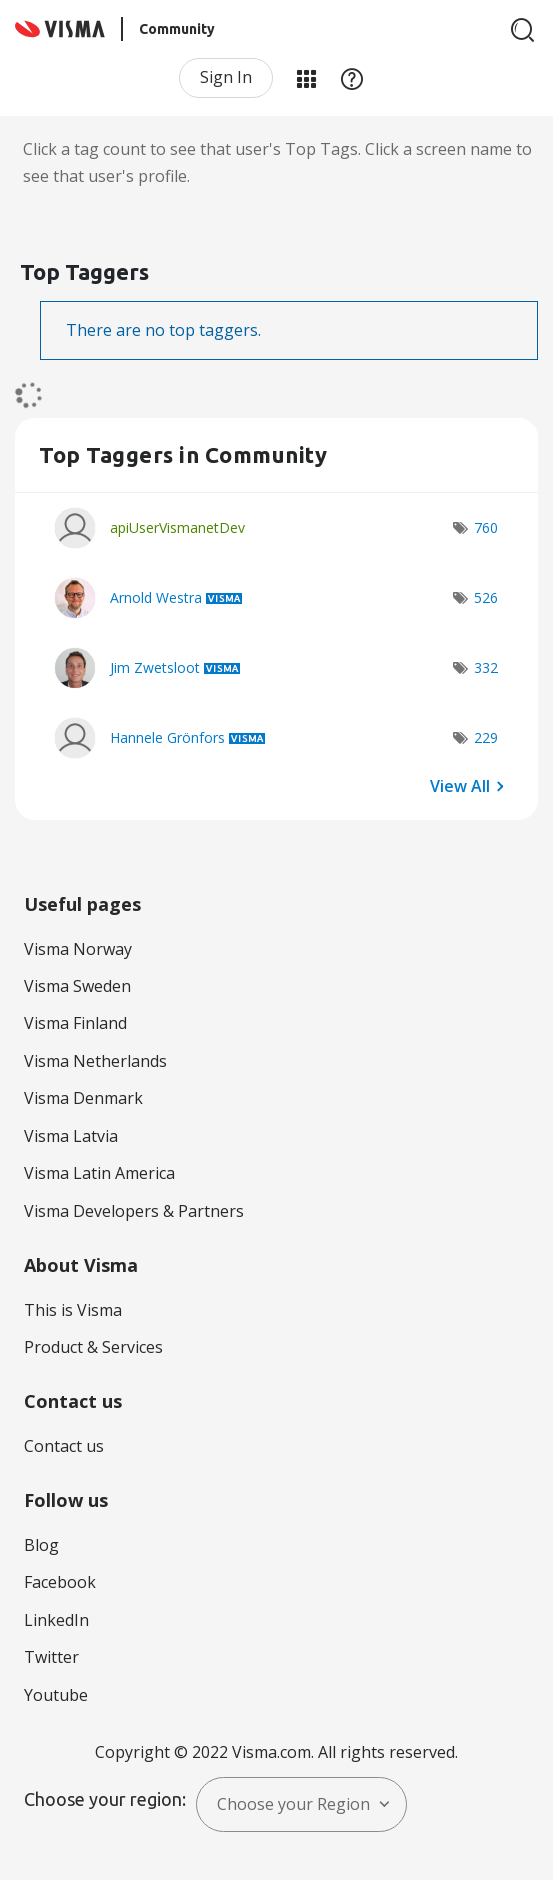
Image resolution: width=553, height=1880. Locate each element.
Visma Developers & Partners (134, 1211)
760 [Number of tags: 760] (486, 527)
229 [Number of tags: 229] (486, 737)
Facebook (60, 1582)
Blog (41, 1545)
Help (352, 78)
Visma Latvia (71, 1136)
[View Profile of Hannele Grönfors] (167, 737)
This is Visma (73, 1310)
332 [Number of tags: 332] (486, 667)
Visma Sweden (77, 986)
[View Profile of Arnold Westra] (156, 597)
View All (460, 786)
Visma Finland (75, 1023)
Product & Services (93, 1347)
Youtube (56, 1695)
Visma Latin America (99, 1173)
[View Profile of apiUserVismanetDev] (177, 527)
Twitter (51, 1657)
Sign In (226, 77)
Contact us (64, 1446)
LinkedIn (56, 1620)
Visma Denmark (83, 1098)
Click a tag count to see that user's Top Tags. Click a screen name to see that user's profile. (277, 162)
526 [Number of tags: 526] (486, 597)
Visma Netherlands (95, 1061)
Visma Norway (78, 949)
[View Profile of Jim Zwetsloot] (155, 667)
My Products (306, 78)
